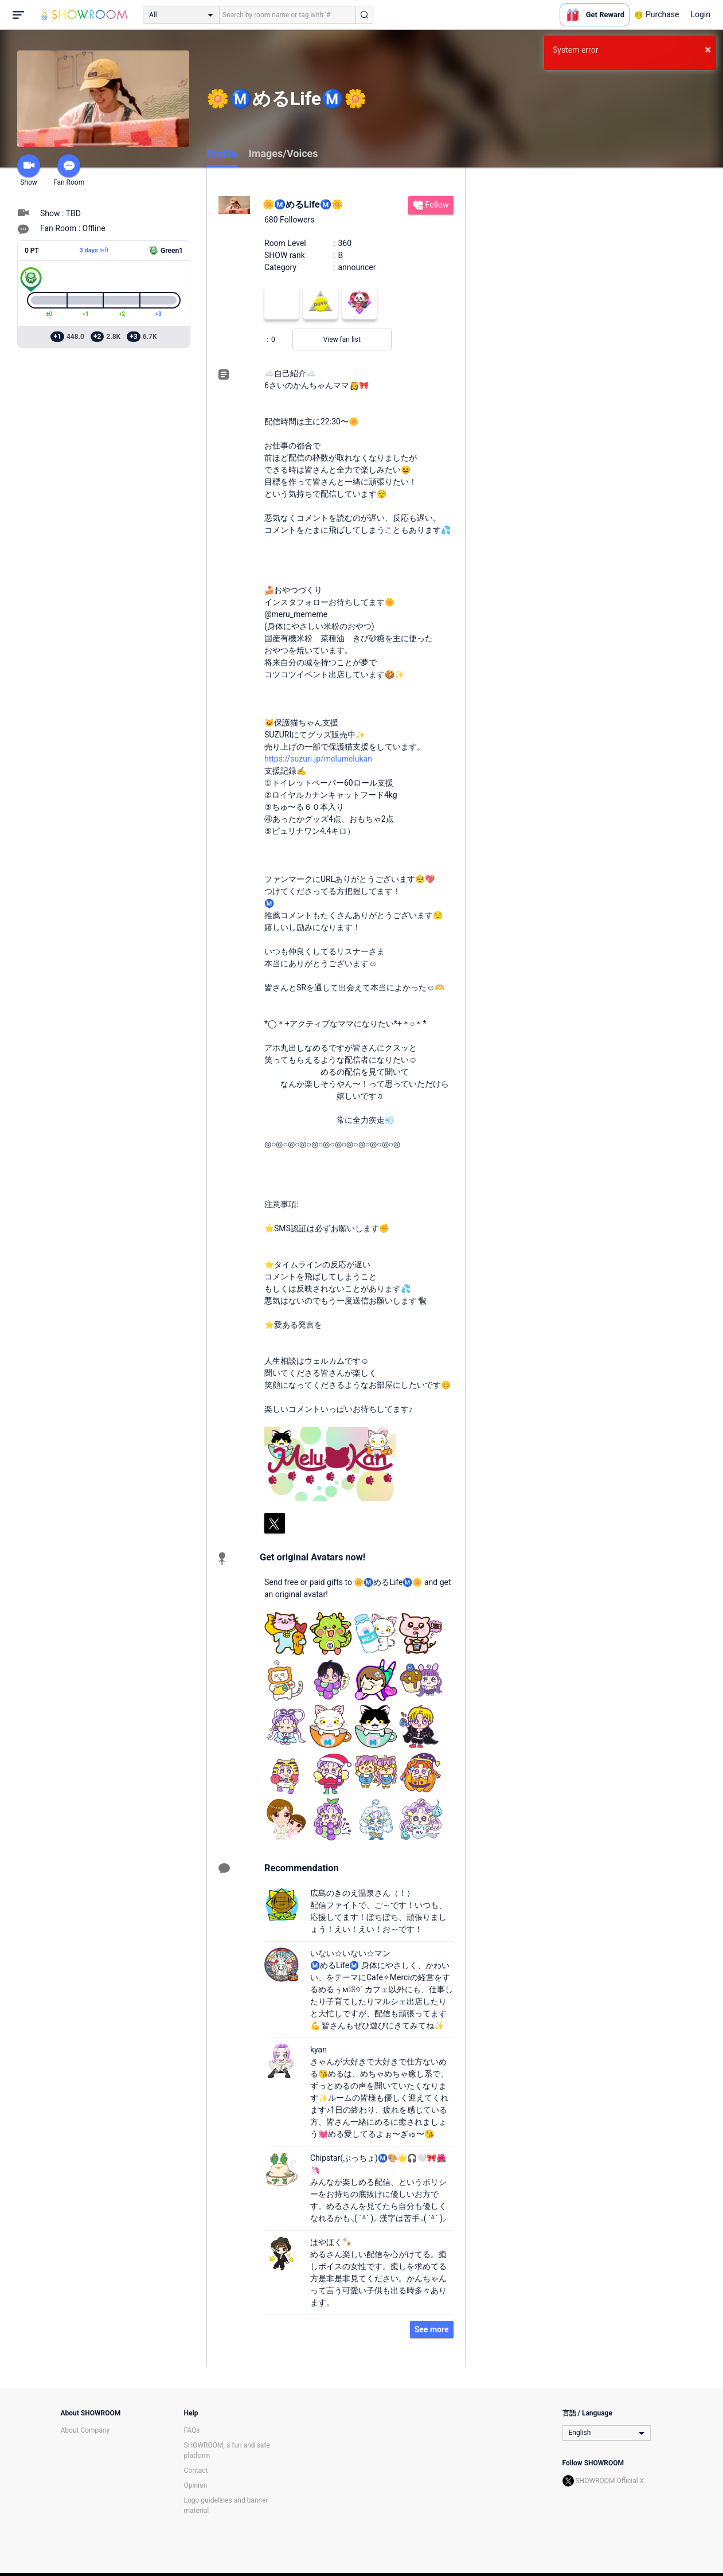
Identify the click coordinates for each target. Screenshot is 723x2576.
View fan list (342, 339)
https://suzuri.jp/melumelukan (318, 758)
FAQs (192, 2430)
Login (700, 14)
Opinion (196, 2485)
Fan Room (68, 170)
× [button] (708, 49)
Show (28, 170)
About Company (85, 2430)
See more (432, 2329)
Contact (196, 2470)
